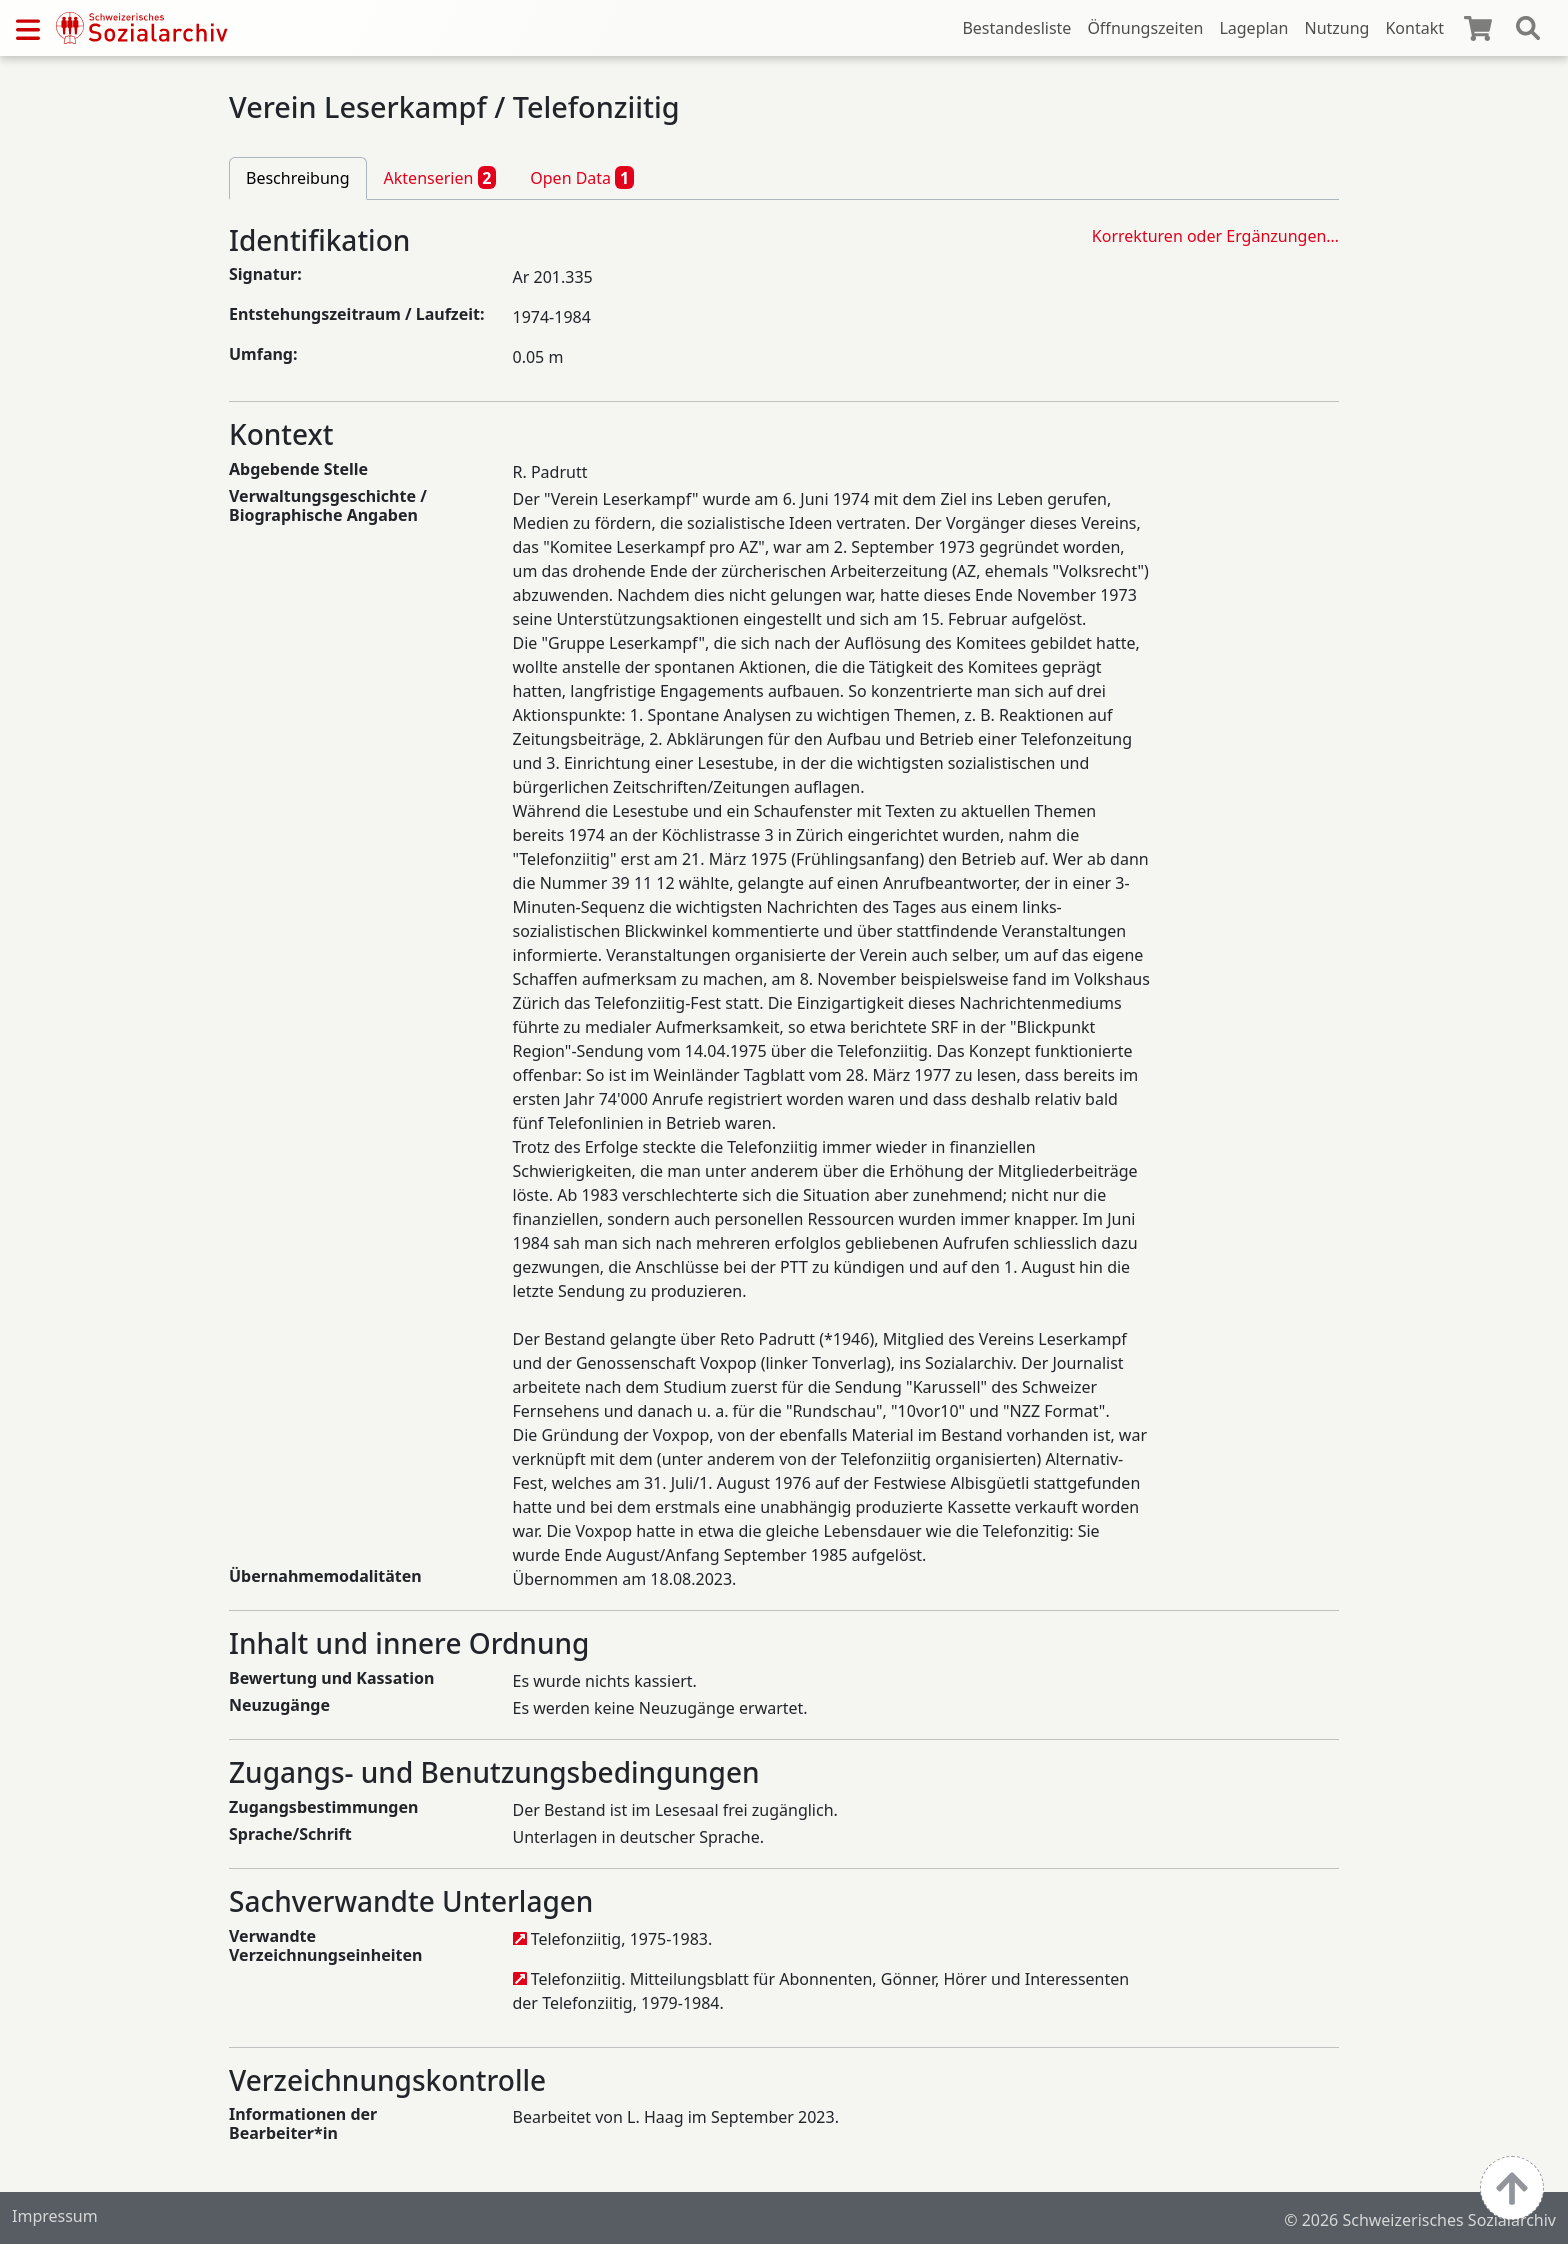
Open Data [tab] (582, 177)
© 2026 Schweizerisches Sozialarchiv (1420, 2220)
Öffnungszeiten (1145, 28)
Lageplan (1253, 28)
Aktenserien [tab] (440, 177)
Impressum (55, 2216)
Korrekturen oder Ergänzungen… (1215, 236)
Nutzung (1336, 28)
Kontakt (1414, 28)
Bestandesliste (1016, 28)
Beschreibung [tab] (298, 178)
